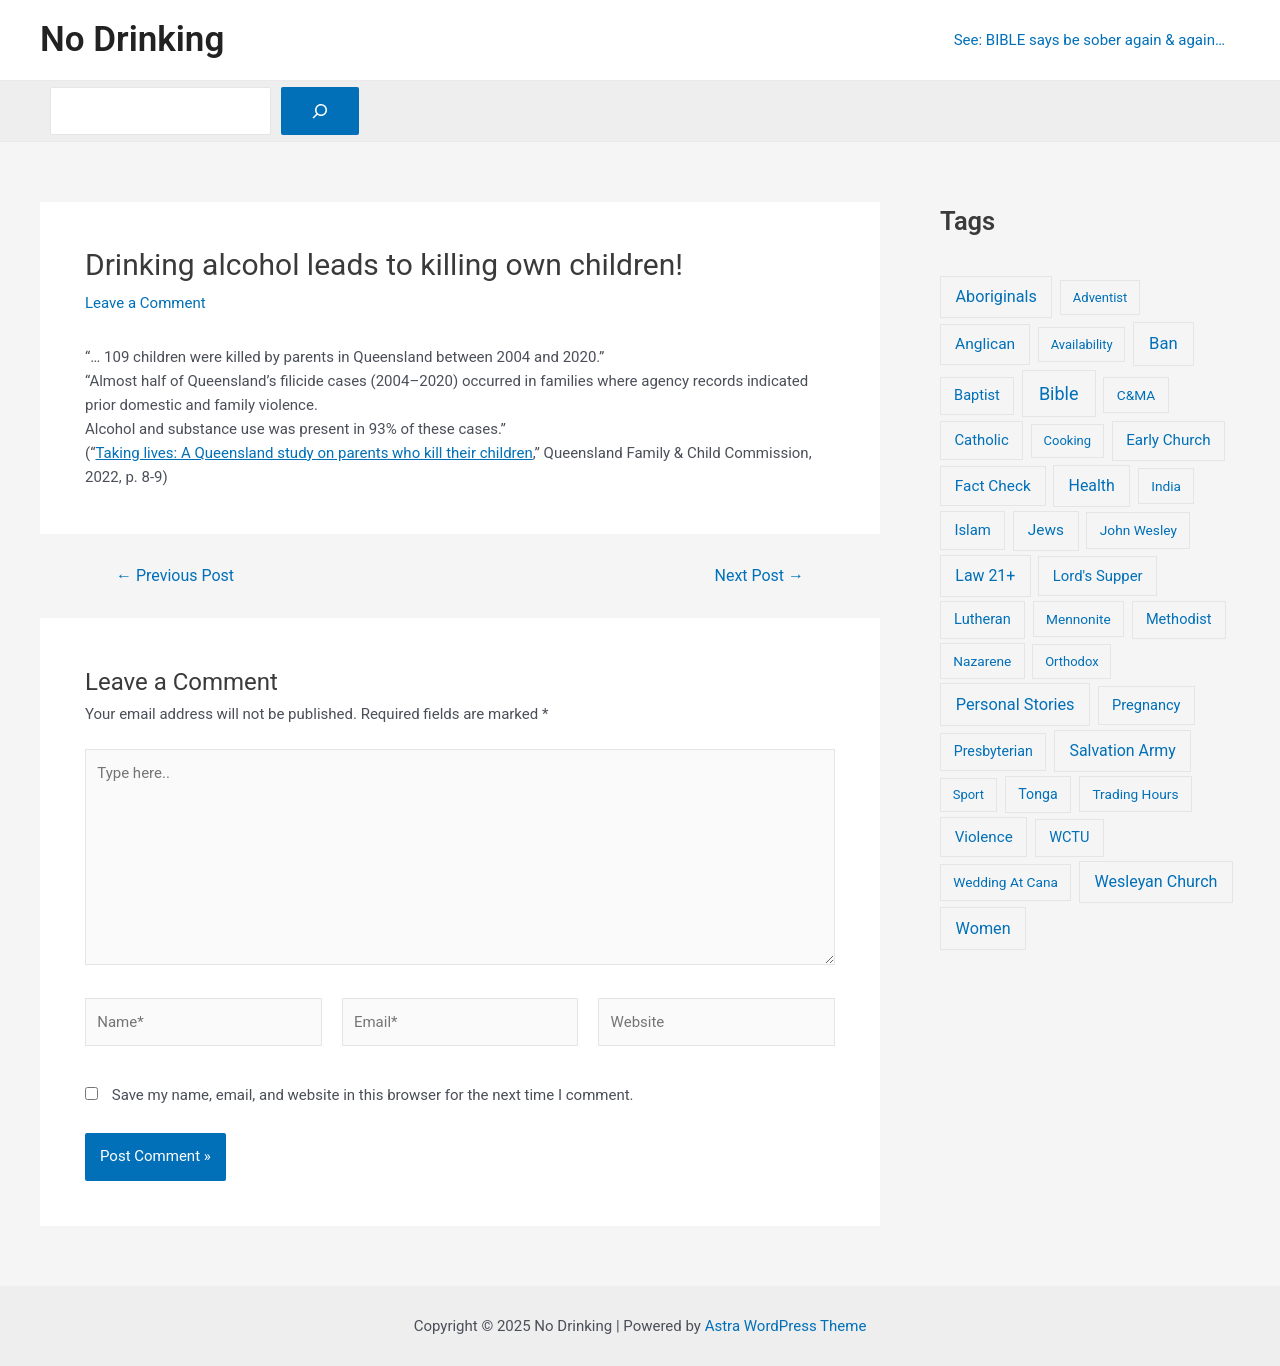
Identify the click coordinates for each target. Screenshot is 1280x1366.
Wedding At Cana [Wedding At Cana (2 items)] (1005, 882)
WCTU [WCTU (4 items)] (1069, 837)
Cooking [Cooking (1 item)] (1068, 440)
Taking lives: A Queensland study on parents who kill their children (313, 453)
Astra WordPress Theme (786, 1326)
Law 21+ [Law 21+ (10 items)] (985, 575)
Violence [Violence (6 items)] (984, 837)
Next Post (760, 576)
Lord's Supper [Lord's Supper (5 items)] (1098, 576)
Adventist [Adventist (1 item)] (1100, 297)
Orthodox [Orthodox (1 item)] (1072, 661)
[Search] (320, 111)
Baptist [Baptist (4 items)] (977, 395)
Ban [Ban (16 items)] (1163, 343)
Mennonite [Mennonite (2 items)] (1078, 619)
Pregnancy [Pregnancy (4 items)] (1146, 705)
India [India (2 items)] (1166, 486)
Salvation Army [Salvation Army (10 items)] (1123, 750)
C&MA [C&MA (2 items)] (1136, 395)
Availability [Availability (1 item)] (1082, 344)
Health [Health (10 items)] (1092, 485)
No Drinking (132, 39)
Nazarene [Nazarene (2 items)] (982, 661)
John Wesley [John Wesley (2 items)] (1138, 530)
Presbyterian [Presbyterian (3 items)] (993, 751)
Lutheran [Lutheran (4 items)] (982, 619)
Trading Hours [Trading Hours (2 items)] (1135, 794)
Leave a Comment (145, 303)
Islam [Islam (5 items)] (972, 530)
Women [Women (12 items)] (983, 928)
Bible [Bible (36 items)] (1059, 393)
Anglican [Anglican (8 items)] (985, 344)
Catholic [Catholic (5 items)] (981, 440)
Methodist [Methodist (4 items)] (1179, 619)
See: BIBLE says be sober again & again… (1089, 40)
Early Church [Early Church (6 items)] (1168, 440)
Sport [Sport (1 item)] (968, 794)
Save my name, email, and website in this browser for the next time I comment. (373, 1095)
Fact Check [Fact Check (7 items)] (993, 486)
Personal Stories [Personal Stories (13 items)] (1015, 704)
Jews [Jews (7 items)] (1046, 530)
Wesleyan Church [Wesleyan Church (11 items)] (1156, 881)
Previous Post (175, 576)
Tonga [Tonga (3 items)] (1037, 794)
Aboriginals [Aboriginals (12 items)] (996, 296)
